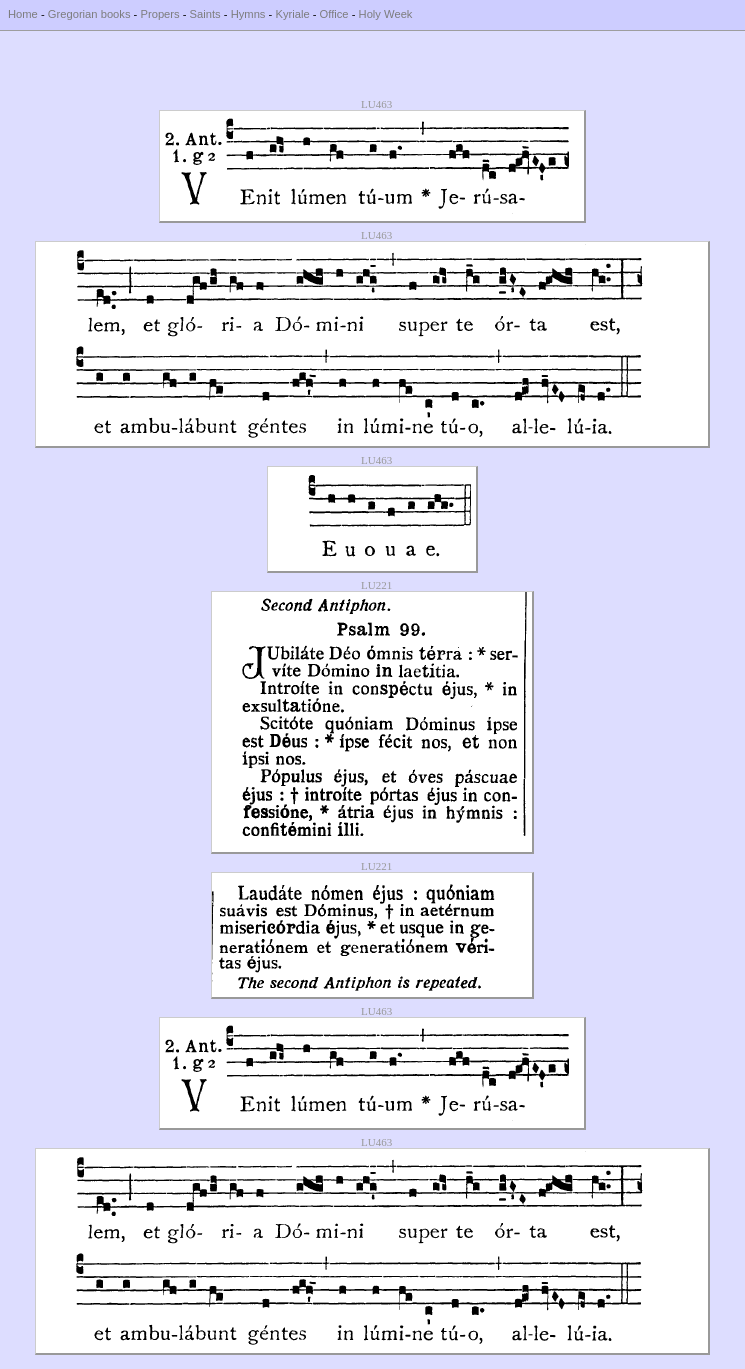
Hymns (248, 14)
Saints (205, 14)
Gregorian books (89, 14)
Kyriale (292, 14)
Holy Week (386, 14)
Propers (159, 14)
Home (23, 14)
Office (334, 14)
